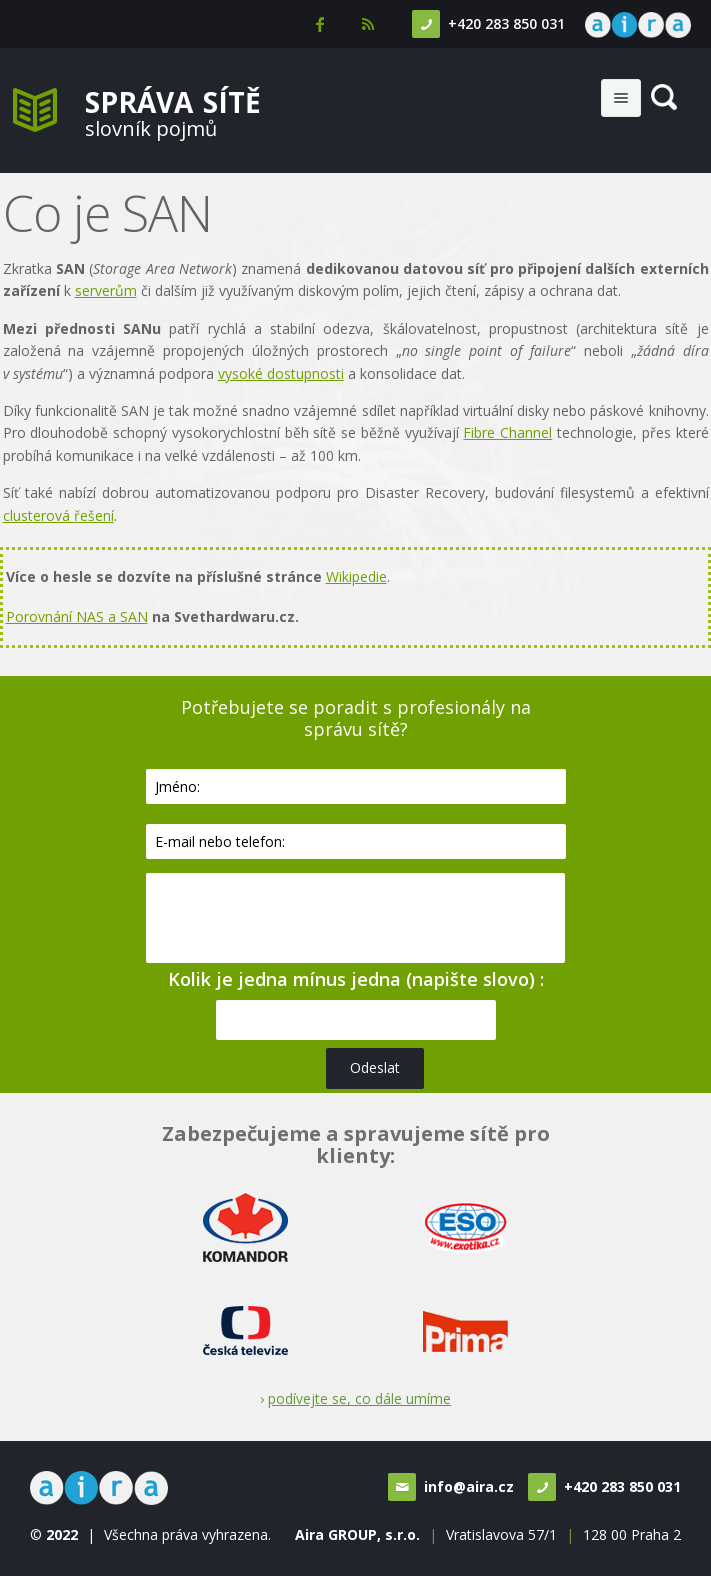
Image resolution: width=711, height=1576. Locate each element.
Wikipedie (356, 576)
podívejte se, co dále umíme (359, 1398)
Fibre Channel (507, 432)
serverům (106, 290)
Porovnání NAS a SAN (77, 616)
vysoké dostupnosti (281, 373)
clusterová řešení (58, 515)
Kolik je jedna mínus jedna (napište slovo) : (356, 979)
